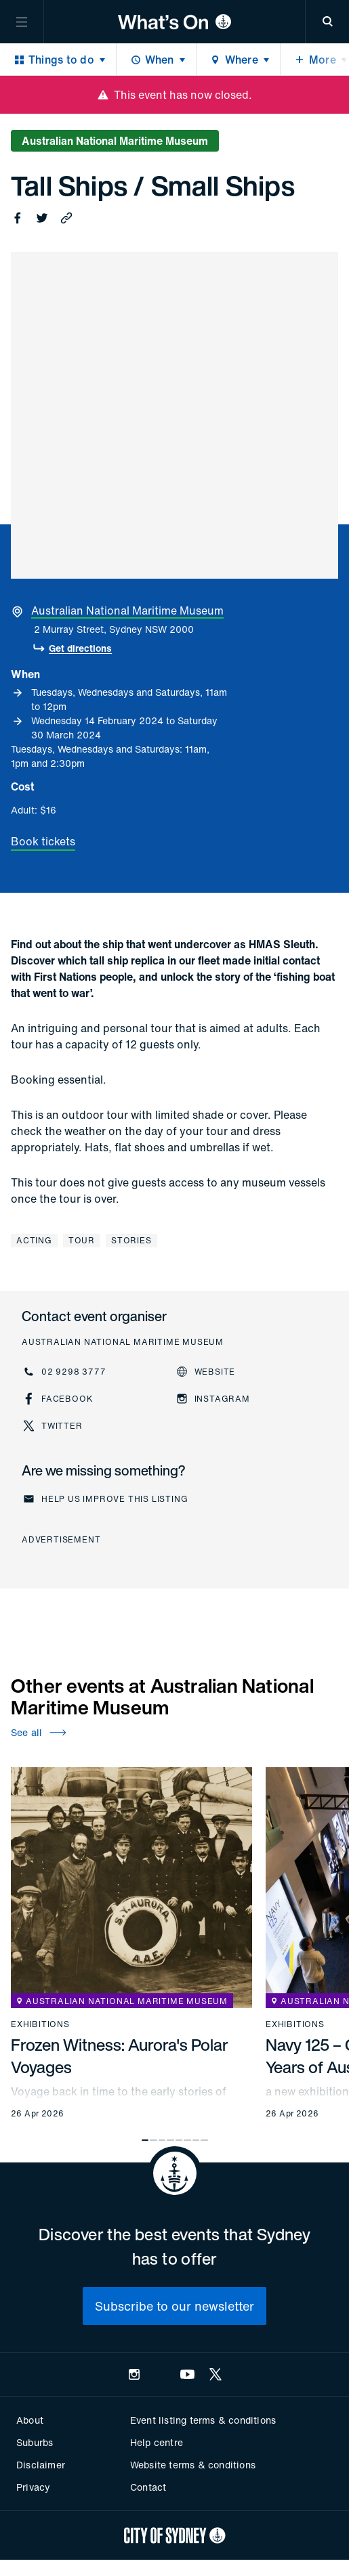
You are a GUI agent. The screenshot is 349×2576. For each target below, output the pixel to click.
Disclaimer (40, 2465)
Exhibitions (40, 2024)
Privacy (33, 2487)
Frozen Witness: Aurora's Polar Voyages (119, 2056)
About (29, 2420)
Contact (148, 2487)
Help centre (156, 2442)
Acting (34, 1240)
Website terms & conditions (192, 2465)
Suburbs (34, 2442)
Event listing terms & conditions (203, 2420)
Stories (131, 1240)
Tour (81, 1240)
